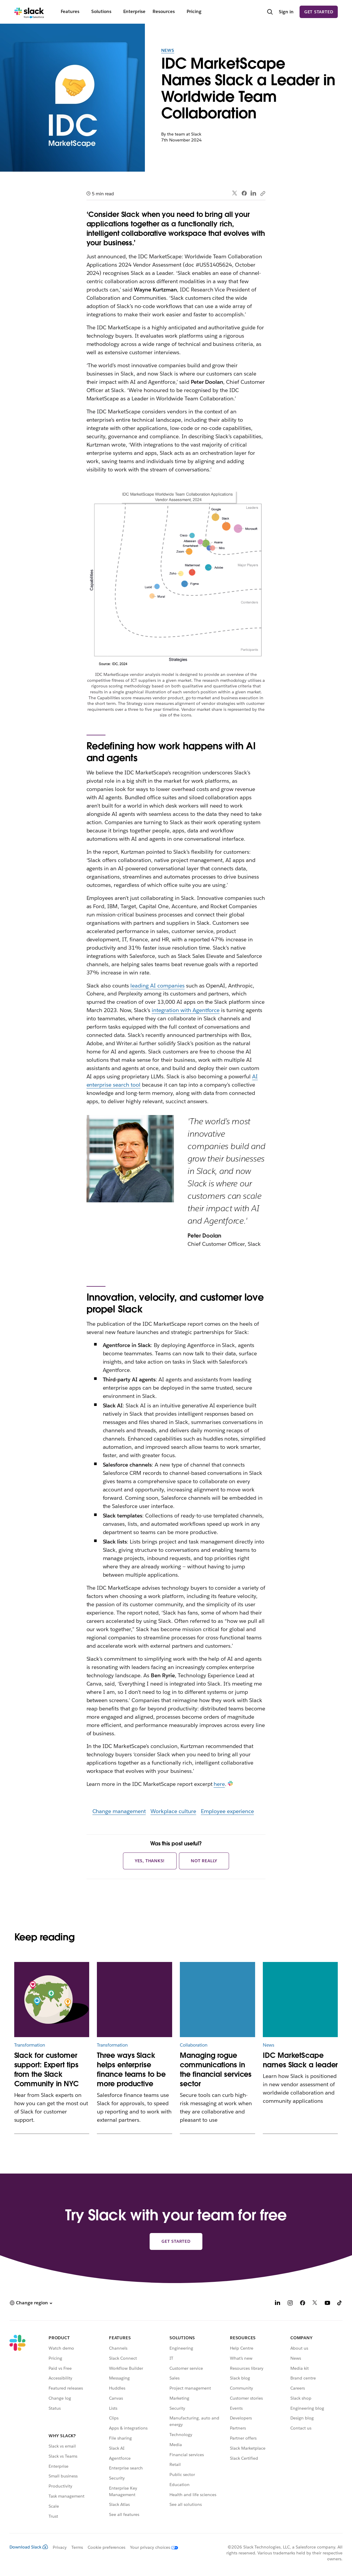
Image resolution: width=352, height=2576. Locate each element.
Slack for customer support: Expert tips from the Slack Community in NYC (46, 2069)
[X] (315, 2303)
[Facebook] (302, 2303)
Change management (119, 1811)
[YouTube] (327, 2303)
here (219, 1784)
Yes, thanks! (150, 1860)
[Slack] (29, 12)
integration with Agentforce (186, 1010)
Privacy (60, 2547)
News (167, 50)
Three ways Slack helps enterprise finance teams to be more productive (131, 2069)
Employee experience (227, 1811)
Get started (318, 12)
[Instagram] (290, 2303)
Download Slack (28, 2547)
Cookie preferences (107, 2547)
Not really (204, 1860)
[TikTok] (340, 2303)
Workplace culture (173, 1811)
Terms (77, 2547)
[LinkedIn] (277, 2303)
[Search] (270, 12)
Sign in (286, 12)
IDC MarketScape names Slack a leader (300, 2060)
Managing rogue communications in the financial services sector (216, 2069)
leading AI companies (157, 985)
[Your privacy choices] (151, 2547)
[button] (30, 2303)
